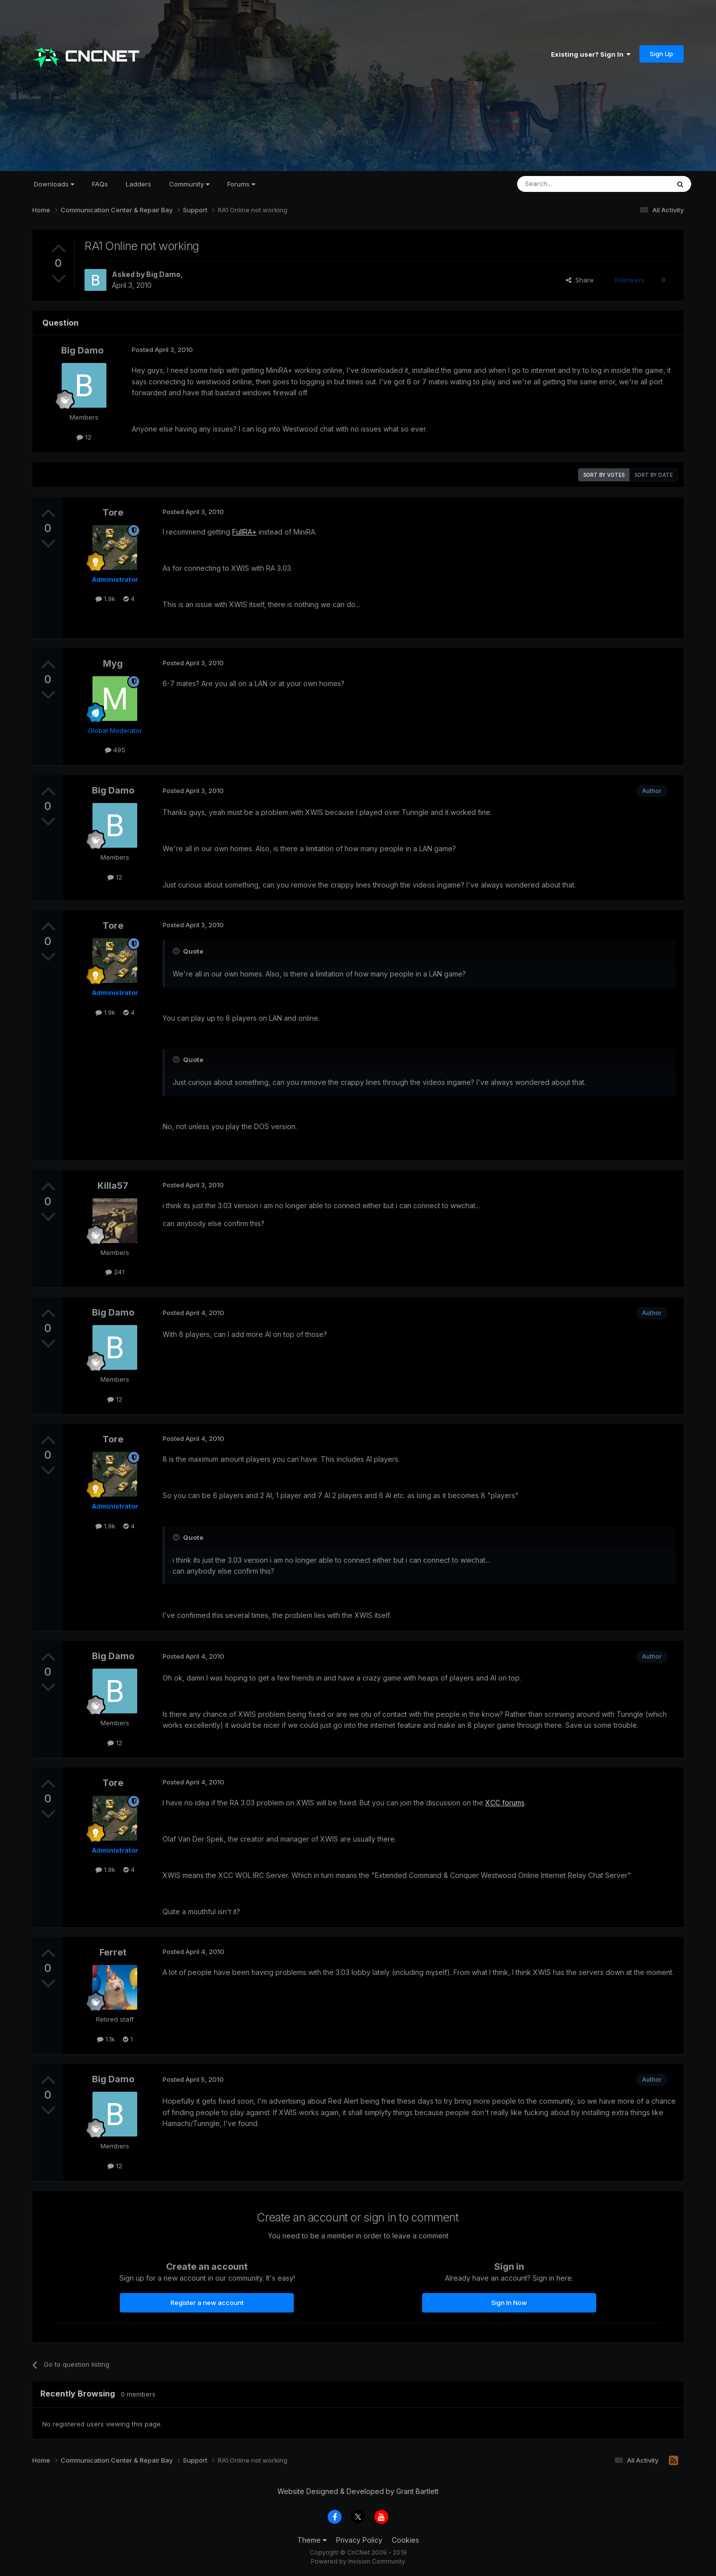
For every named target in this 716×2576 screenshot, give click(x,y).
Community (189, 184)
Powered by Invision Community (358, 2561)
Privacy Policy (359, 2540)
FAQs (100, 184)
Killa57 (112, 1185)
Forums (241, 184)
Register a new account (207, 2303)
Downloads (54, 184)
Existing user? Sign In (590, 54)
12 (84, 437)
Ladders (138, 184)
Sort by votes (604, 475)
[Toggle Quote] (177, 951)
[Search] (568, 184)
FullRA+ (244, 532)
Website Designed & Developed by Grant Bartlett (358, 2491)
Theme (312, 2540)
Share (580, 280)
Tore (112, 512)
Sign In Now (509, 2303)
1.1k (106, 2039)
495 (115, 750)
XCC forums (505, 1802)
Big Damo (163, 274)
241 (114, 1272)
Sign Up (661, 54)
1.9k (105, 599)
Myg (113, 663)
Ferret (112, 1952)
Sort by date (653, 475)
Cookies (405, 2540)
